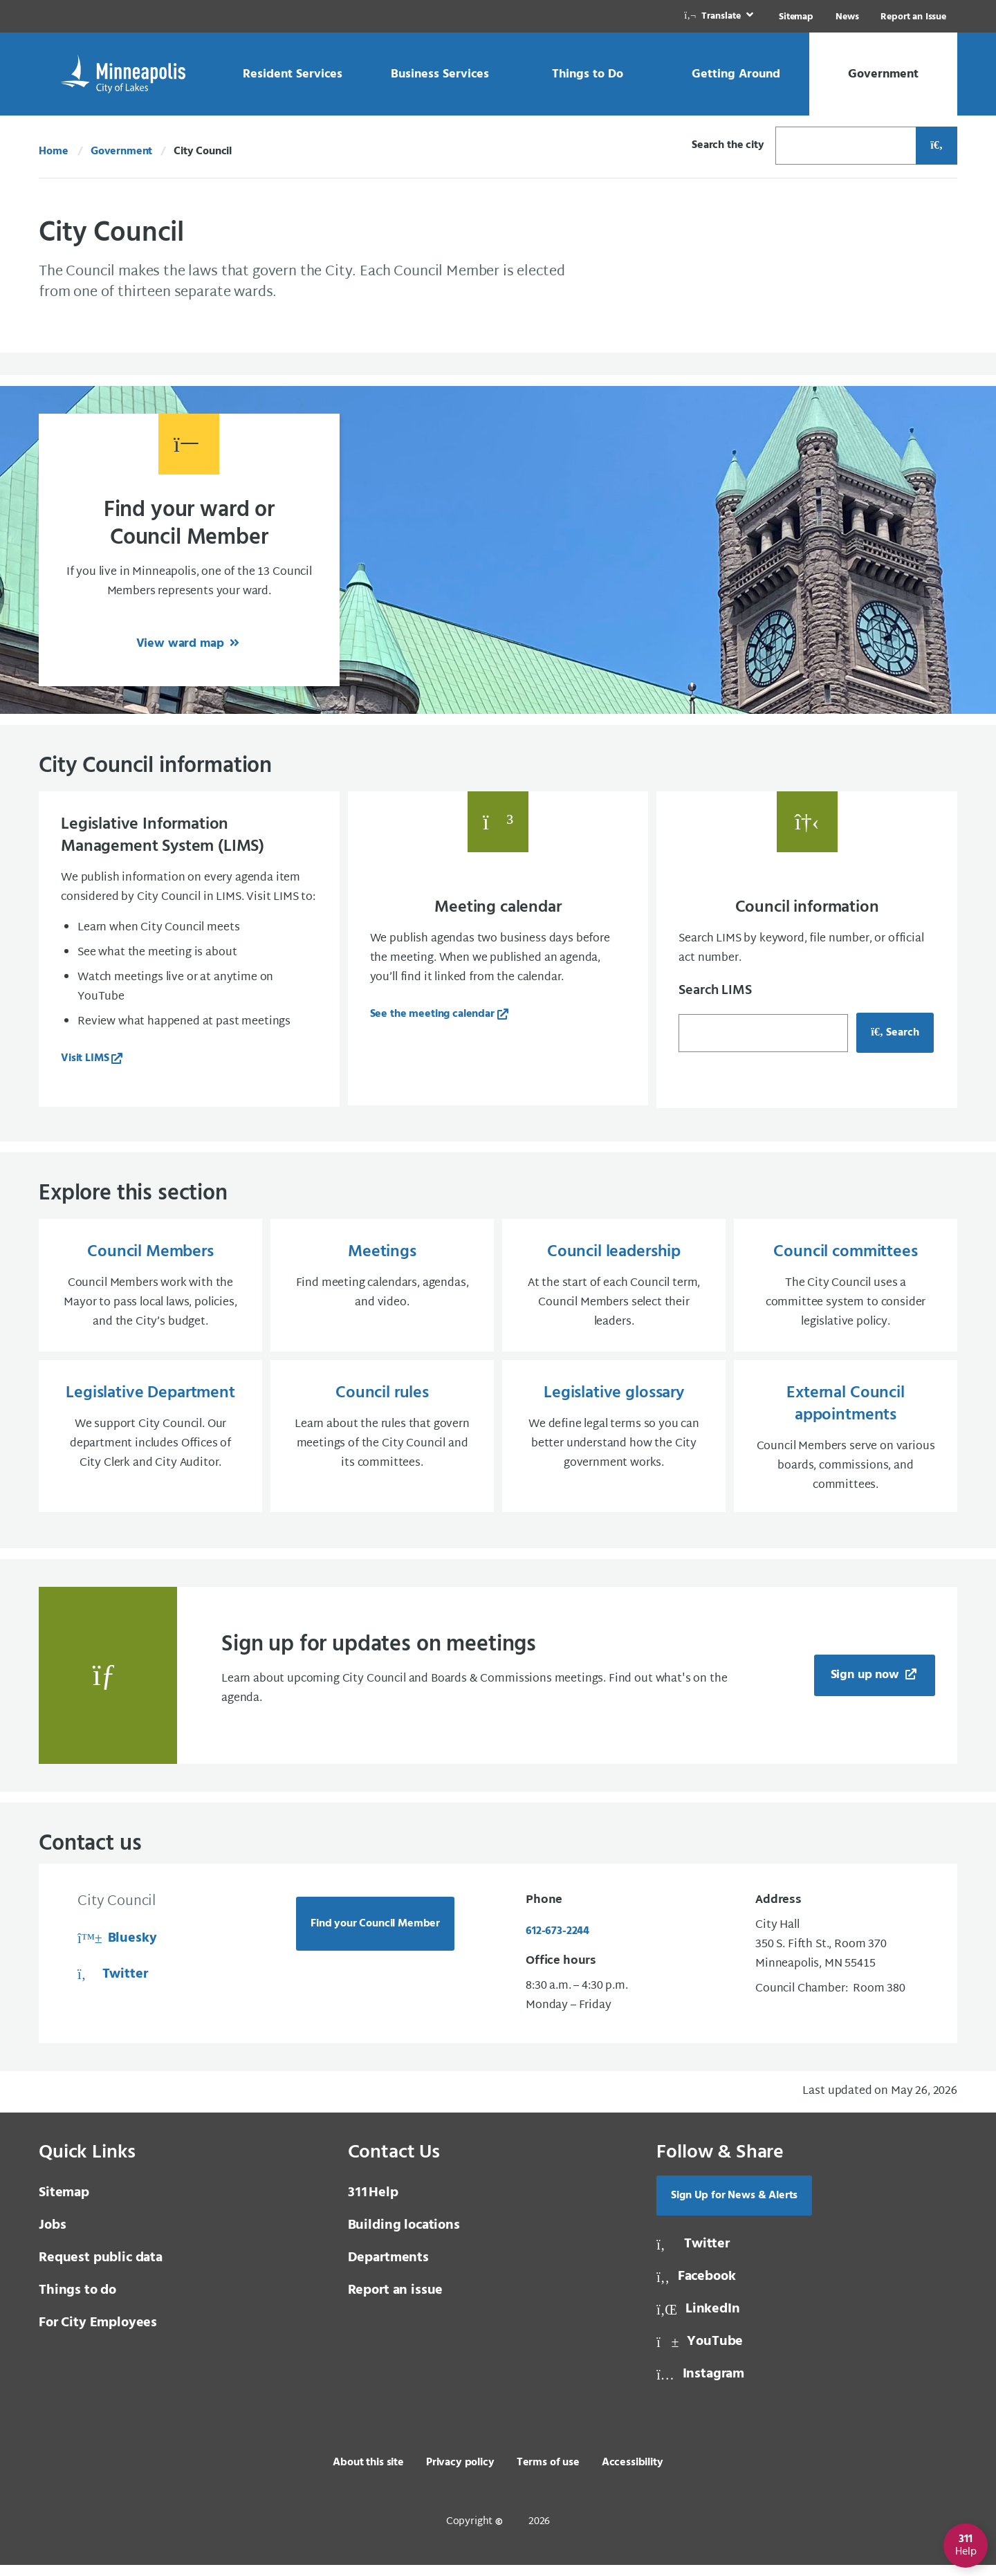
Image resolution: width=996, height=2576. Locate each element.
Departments (388, 2269)
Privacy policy (460, 2474)
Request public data (101, 2269)
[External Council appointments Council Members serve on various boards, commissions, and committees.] (845, 1444)
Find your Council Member (375, 1935)
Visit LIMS (85, 1058)
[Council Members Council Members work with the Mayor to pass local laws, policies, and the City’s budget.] (150, 1289)
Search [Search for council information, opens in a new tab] (895, 1033)
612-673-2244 (557, 1942)
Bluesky (116, 1949)
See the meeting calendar (432, 1014)
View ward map (182, 644)
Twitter (112, 1985)
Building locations (404, 2236)
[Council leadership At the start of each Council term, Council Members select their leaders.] (614, 1289)
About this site (368, 2474)
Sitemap (796, 17)
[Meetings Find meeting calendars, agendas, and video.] (382, 1289)
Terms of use (548, 2474)
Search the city (728, 145)
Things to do (77, 2301)
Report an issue (395, 2301)
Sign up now (867, 1686)
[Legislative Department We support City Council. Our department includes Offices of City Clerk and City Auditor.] (150, 1444)
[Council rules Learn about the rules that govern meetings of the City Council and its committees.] (382, 1444)
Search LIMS (715, 990)
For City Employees (98, 2334)
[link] (720, 16)
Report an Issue (913, 17)
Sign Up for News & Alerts (734, 2207)
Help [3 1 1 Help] (373, 2204)
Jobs (52, 2236)
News (847, 17)
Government (121, 151)
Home (53, 151)
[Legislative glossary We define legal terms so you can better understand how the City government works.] (614, 1444)
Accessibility (632, 2474)
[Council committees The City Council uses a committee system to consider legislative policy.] (845, 1289)
